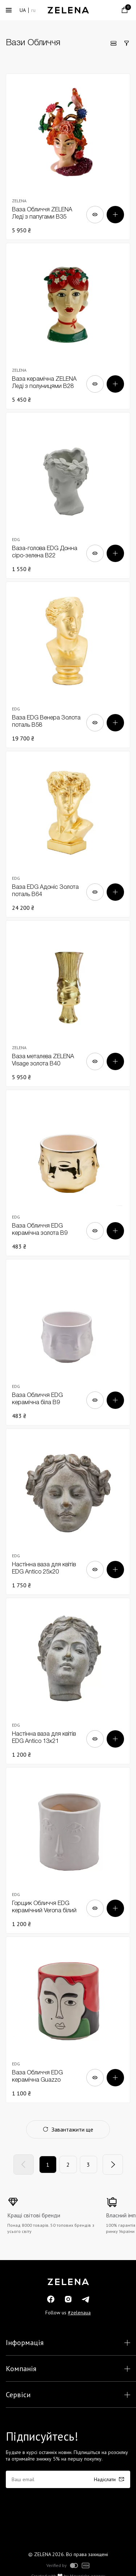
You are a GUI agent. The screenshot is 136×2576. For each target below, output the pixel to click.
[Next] (113, 2164)
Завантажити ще (68, 2129)
